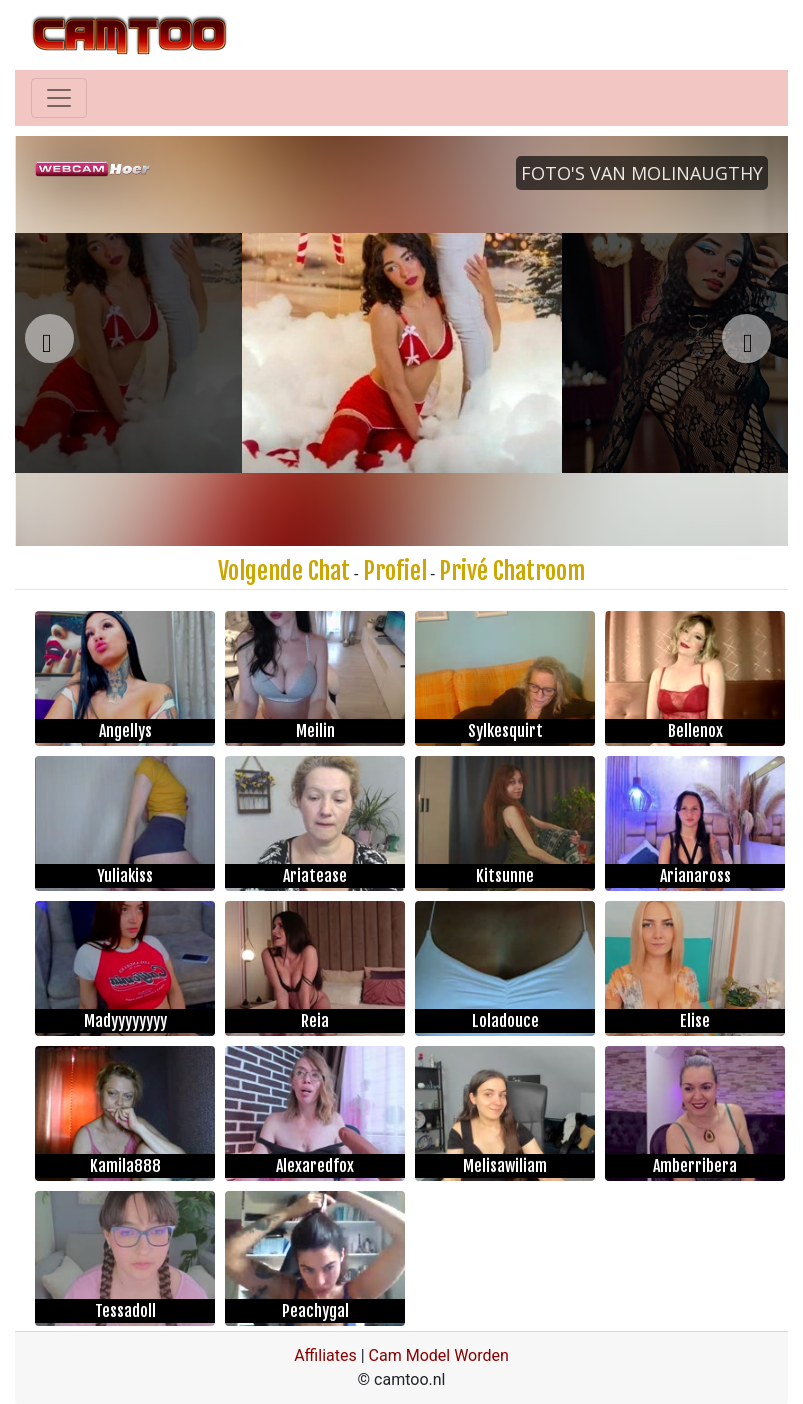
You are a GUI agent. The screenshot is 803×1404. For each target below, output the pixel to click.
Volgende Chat (284, 571)
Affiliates (325, 1355)
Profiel (395, 571)
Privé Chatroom (512, 571)
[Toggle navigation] (59, 98)
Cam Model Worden (439, 1355)
